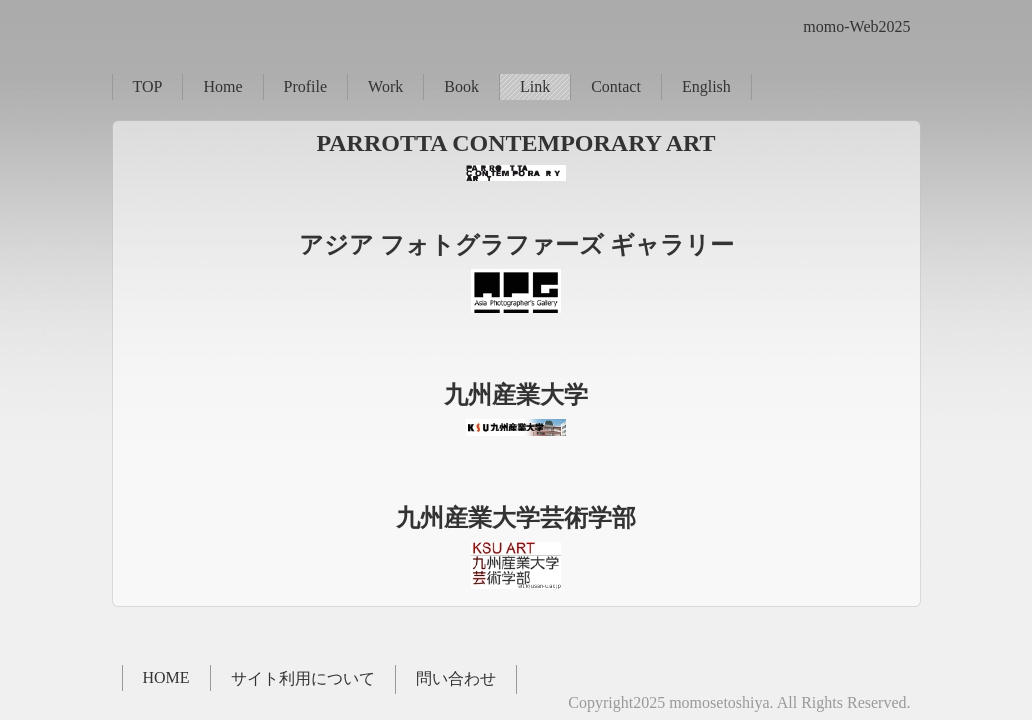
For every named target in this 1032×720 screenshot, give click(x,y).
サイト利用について (303, 678)
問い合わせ (456, 678)
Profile (306, 86)
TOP (148, 86)
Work (385, 86)
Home (222, 86)
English (706, 86)
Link (535, 86)
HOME (166, 677)
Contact (616, 86)
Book (461, 86)
